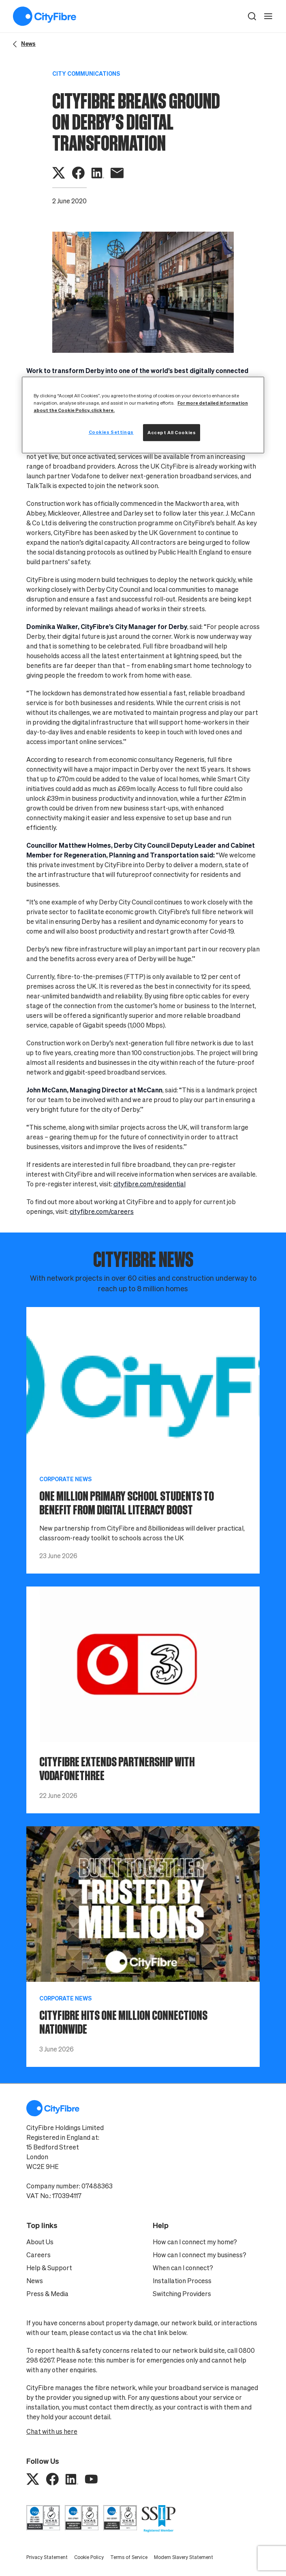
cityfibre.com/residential (149, 1184)
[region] (143, 415)
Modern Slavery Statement (183, 2557)
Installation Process (182, 2280)
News (34, 2280)
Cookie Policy (89, 2557)
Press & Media (47, 2293)
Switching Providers (182, 2293)
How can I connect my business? (199, 2254)
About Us (39, 2241)
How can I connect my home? (195, 2241)
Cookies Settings (111, 432)
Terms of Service (128, 2557)
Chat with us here (51, 2431)
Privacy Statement (47, 2557)
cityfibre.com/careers (102, 1211)
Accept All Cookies (171, 432)
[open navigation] (268, 16)
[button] (252, 16)
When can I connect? (183, 2267)
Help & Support (49, 2267)
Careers (38, 2254)
